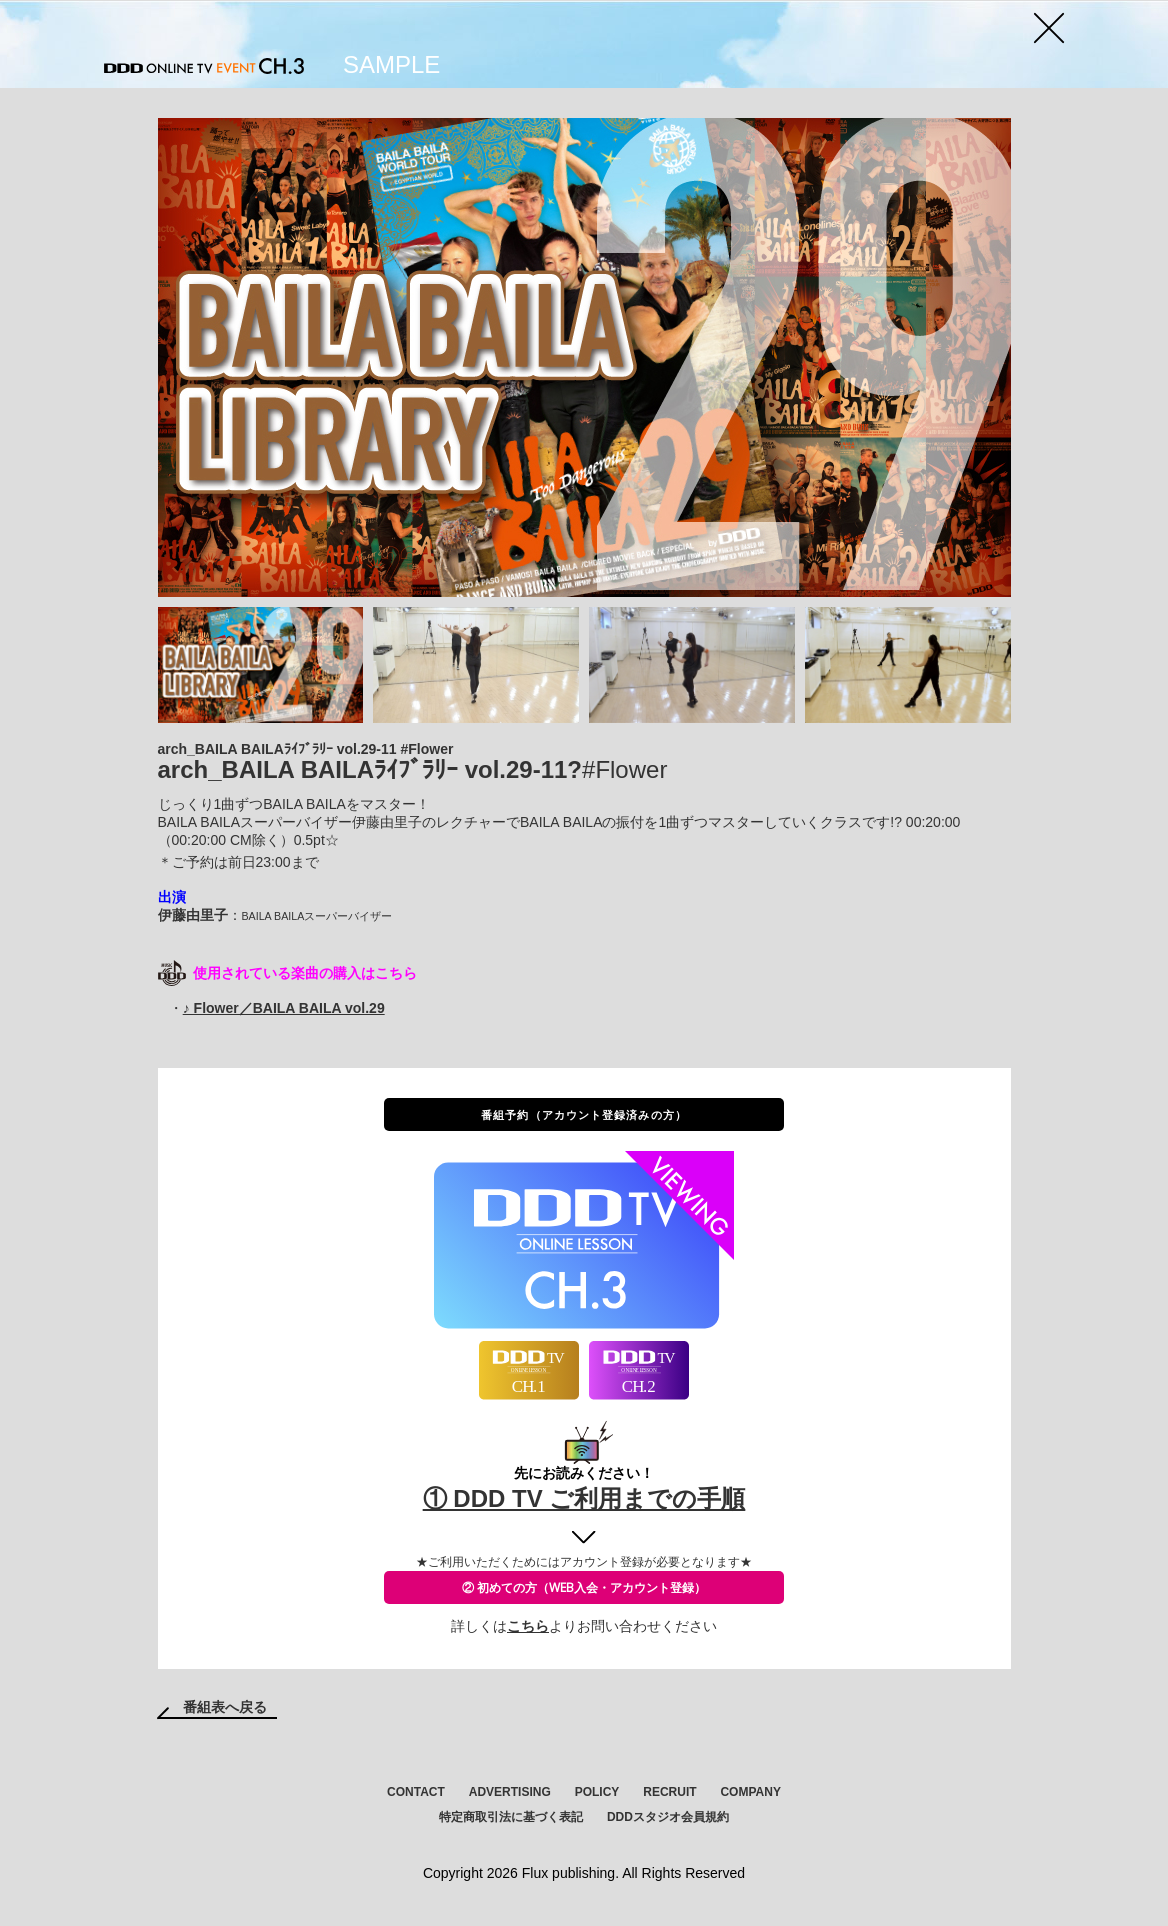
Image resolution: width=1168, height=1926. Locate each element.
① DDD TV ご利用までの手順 (584, 1498)
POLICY (597, 1792)
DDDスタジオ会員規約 (668, 1817)
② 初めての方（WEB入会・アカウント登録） (584, 1587)
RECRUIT (669, 1792)
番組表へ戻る (225, 1707)
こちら (528, 1626)
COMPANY (750, 1792)
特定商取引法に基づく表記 (511, 1817)
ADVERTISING (510, 1792)
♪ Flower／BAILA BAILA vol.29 (284, 1008)
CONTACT (416, 1792)
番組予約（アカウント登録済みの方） (584, 1114)
